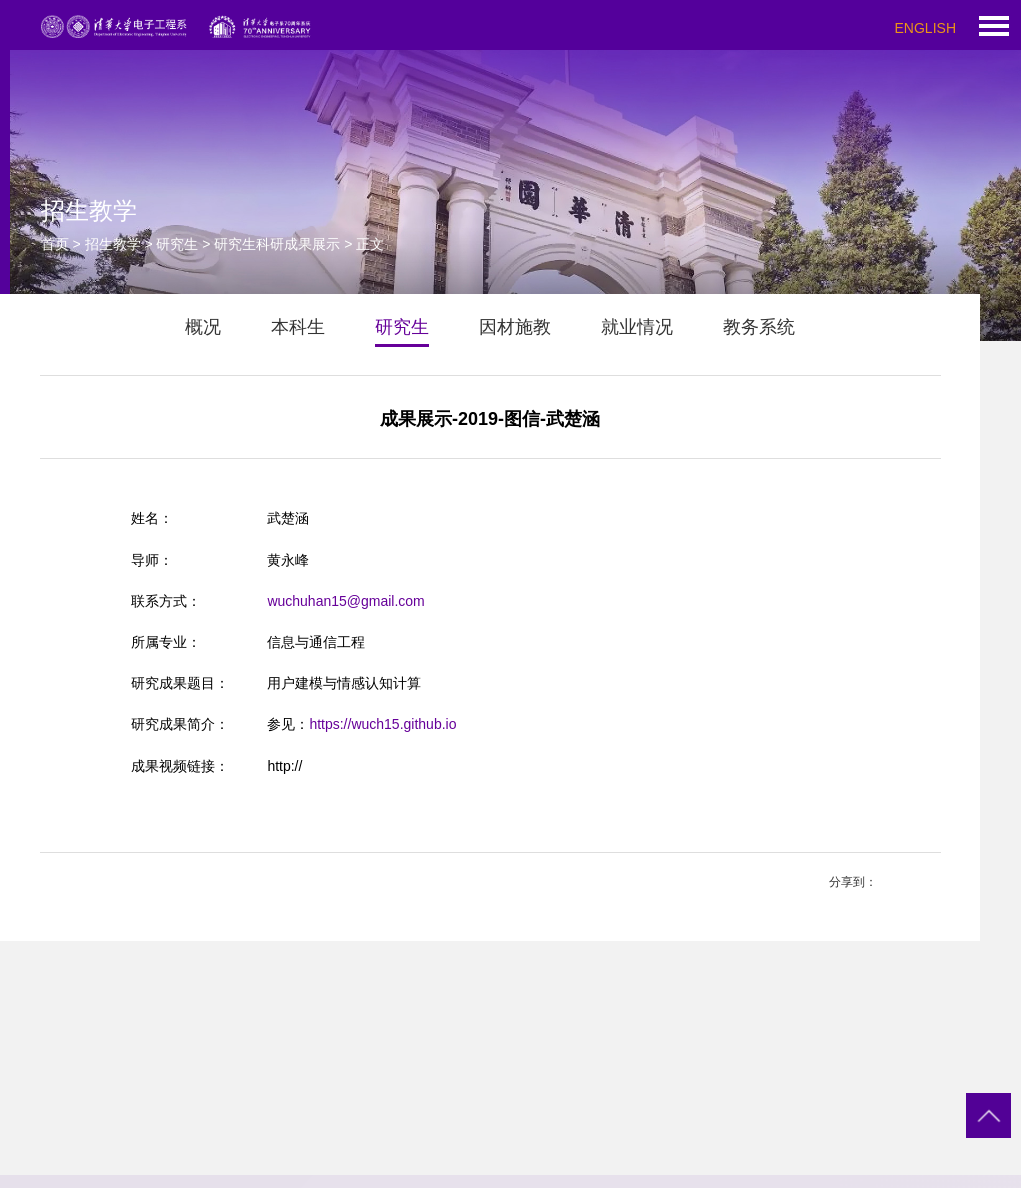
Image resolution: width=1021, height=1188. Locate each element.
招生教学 (113, 244)
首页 (55, 244)
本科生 (298, 327)
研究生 (177, 244)
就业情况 (637, 327)
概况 (203, 327)
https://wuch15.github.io (382, 724)
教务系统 (759, 327)
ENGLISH (925, 28)
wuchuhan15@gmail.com (345, 601)
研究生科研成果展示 (277, 244)
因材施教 (515, 327)
